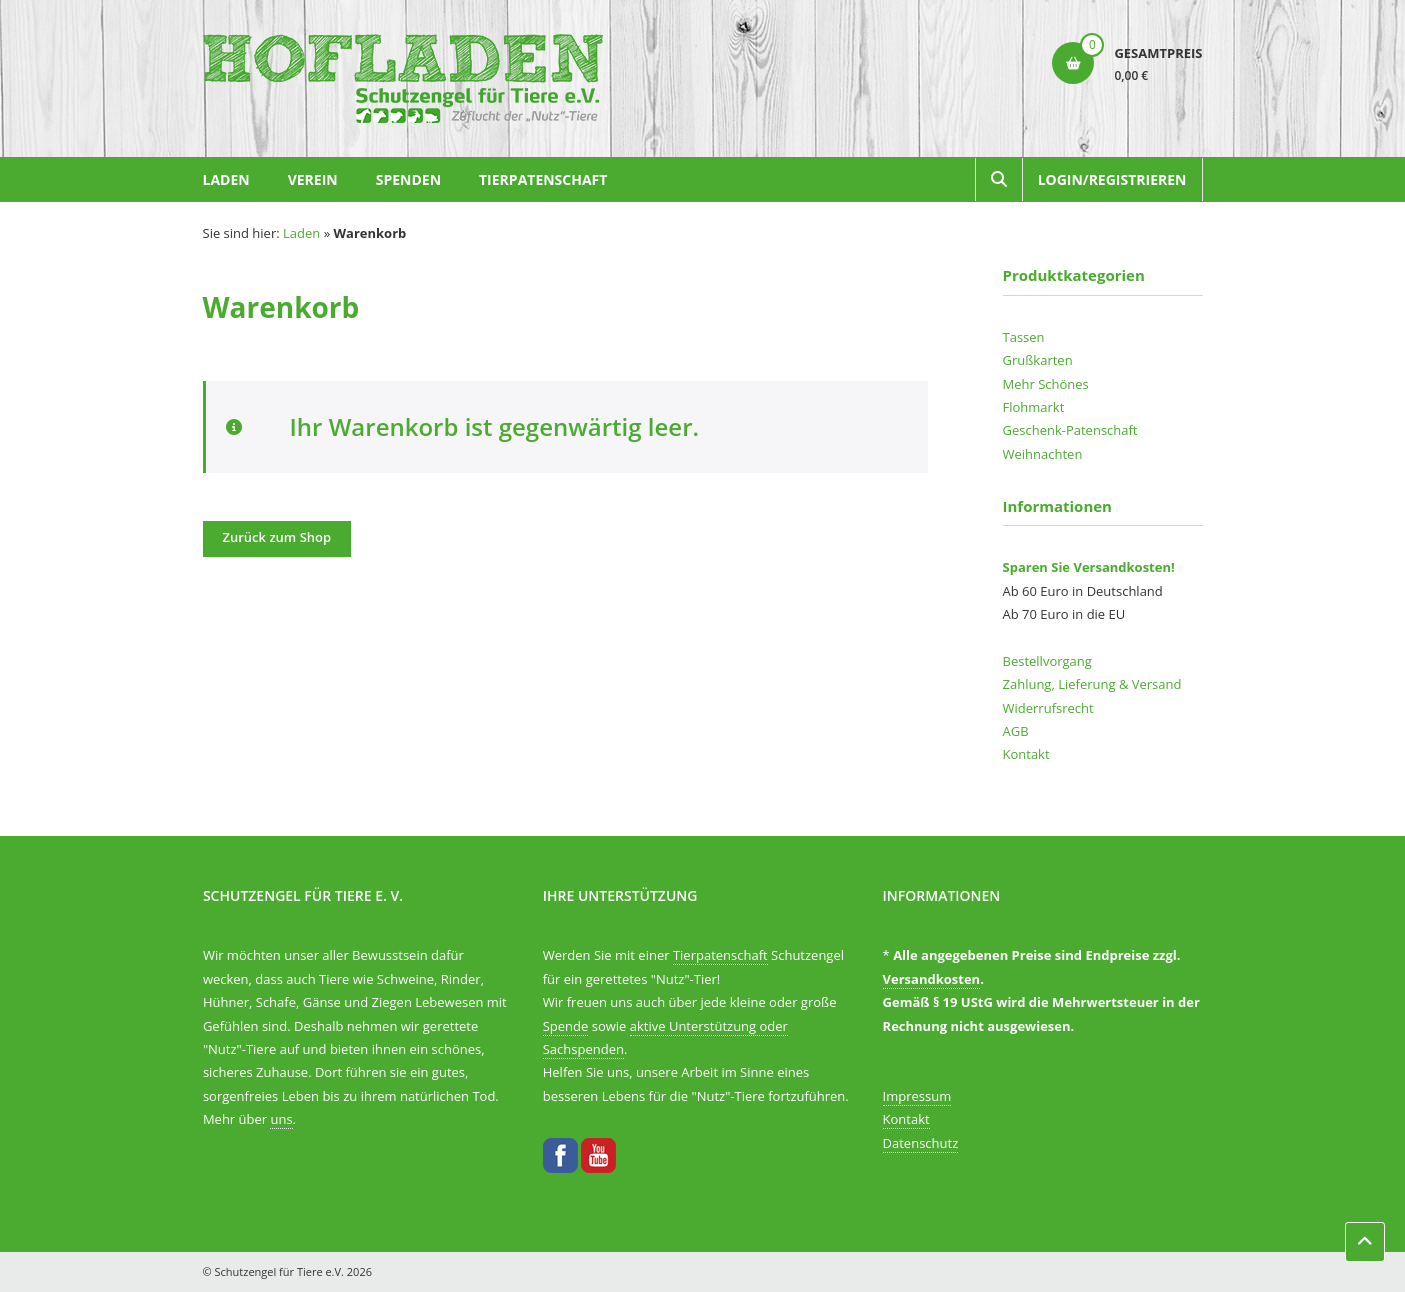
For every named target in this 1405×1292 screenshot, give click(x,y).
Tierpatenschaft (543, 179)
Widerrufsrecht (1048, 708)
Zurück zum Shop (277, 537)
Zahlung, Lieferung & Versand (1092, 684)
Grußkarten (1038, 360)
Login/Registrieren (1112, 179)
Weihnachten (1043, 454)
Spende (566, 1026)
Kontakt (1026, 754)
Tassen (1024, 337)
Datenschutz (921, 1143)
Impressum (917, 1096)
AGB (1016, 731)
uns (281, 1119)
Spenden (408, 179)
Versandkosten (932, 979)
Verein (313, 179)
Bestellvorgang (1047, 661)
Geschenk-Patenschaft (1070, 430)
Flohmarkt (1034, 407)
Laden (226, 179)
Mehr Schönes (1046, 384)
